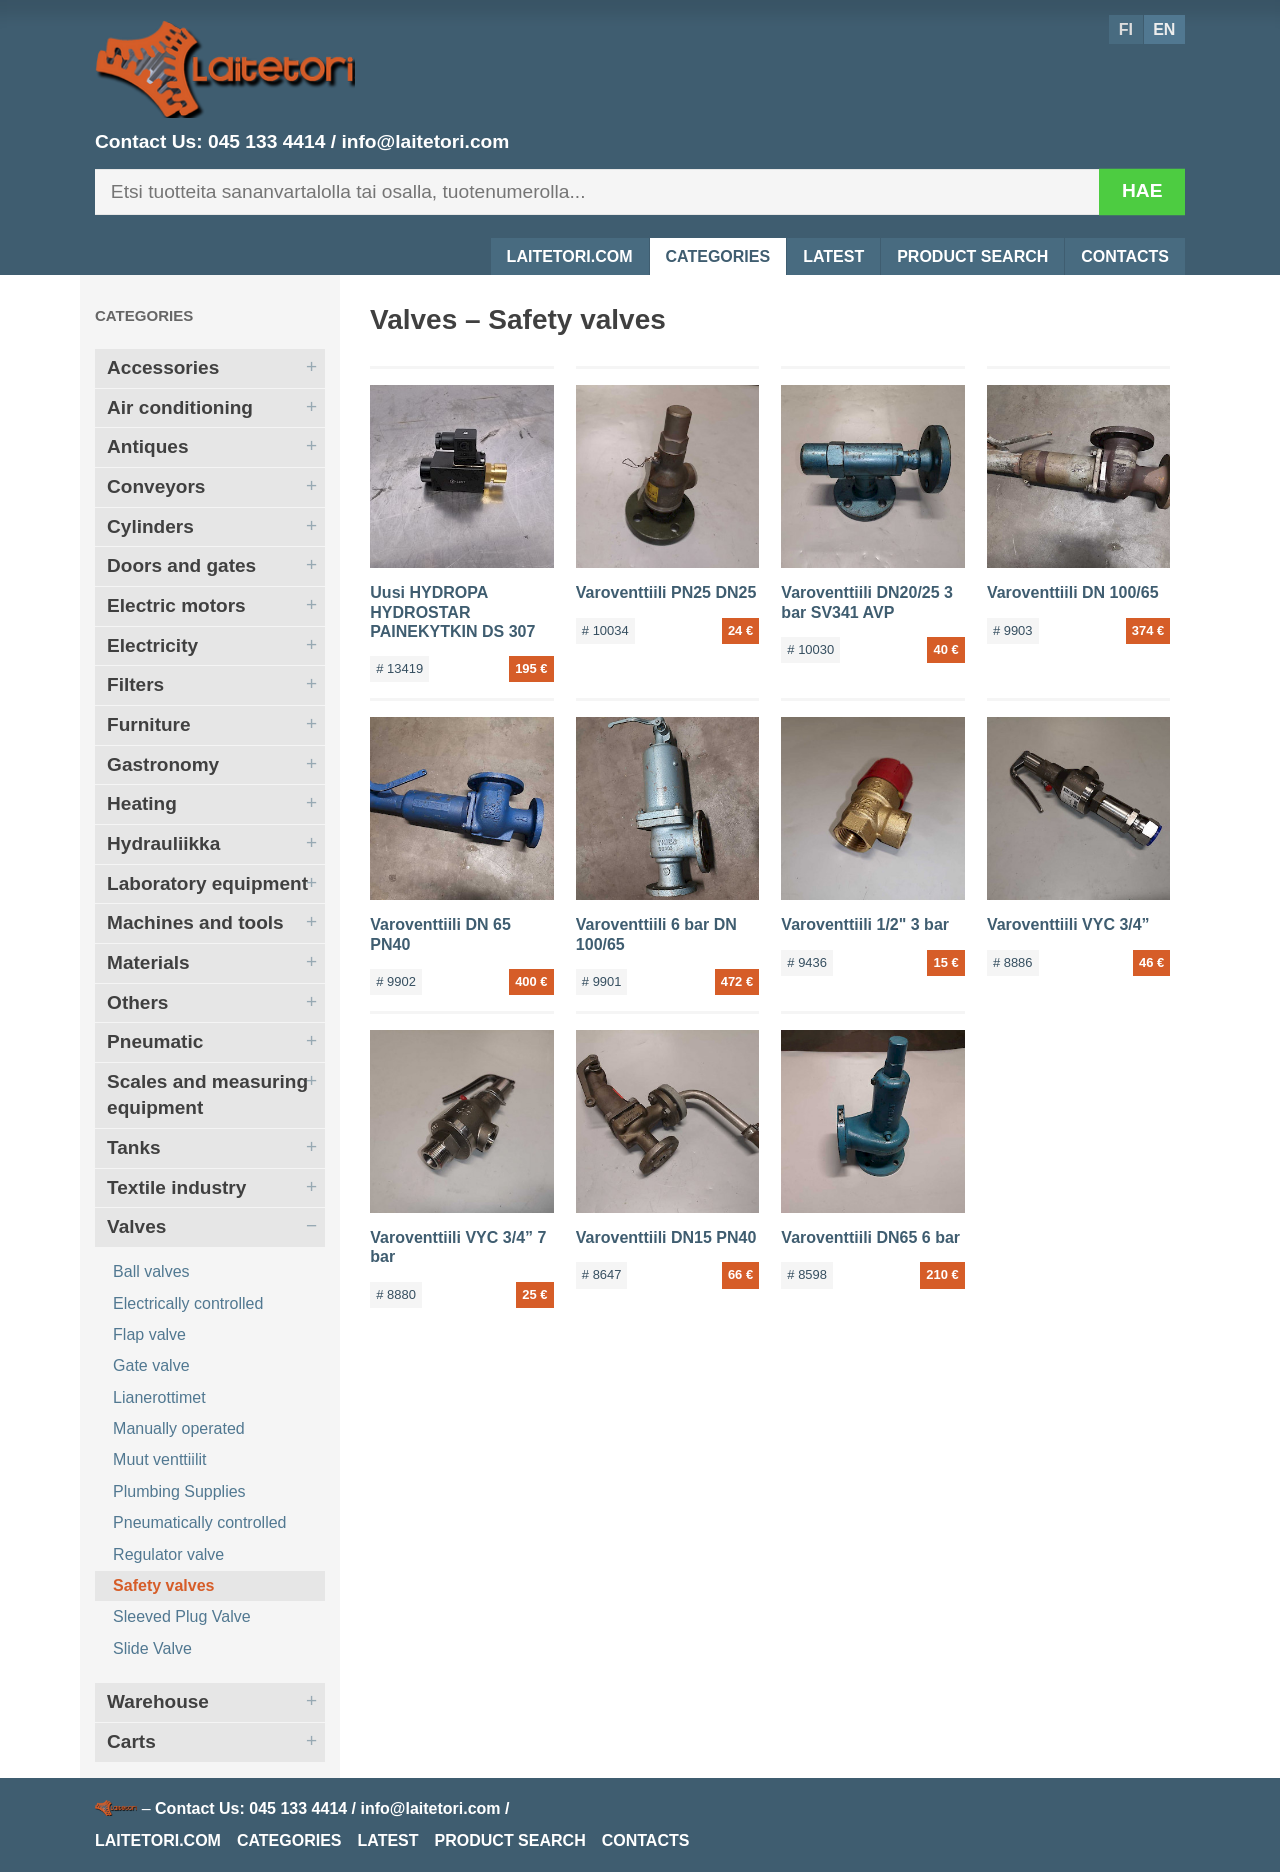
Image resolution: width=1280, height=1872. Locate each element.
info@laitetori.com (425, 141)
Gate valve (151, 1365)
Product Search (972, 256)
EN (1164, 29)
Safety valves (163, 1585)
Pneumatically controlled (199, 1522)
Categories (718, 256)
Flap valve (149, 1334)
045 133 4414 (266, 141)
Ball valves (151, 1271)
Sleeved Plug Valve (182, 1616)
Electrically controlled (188, 1303)
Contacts (1125, 256)
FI (1126, 29)
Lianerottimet (159, 1397)
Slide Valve (152, 1648)
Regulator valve (168, 1554)
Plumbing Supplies (179, 1491)
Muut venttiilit (159, 1459)
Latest (833, 256)
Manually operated (179, 1428)
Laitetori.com (570, 256)
